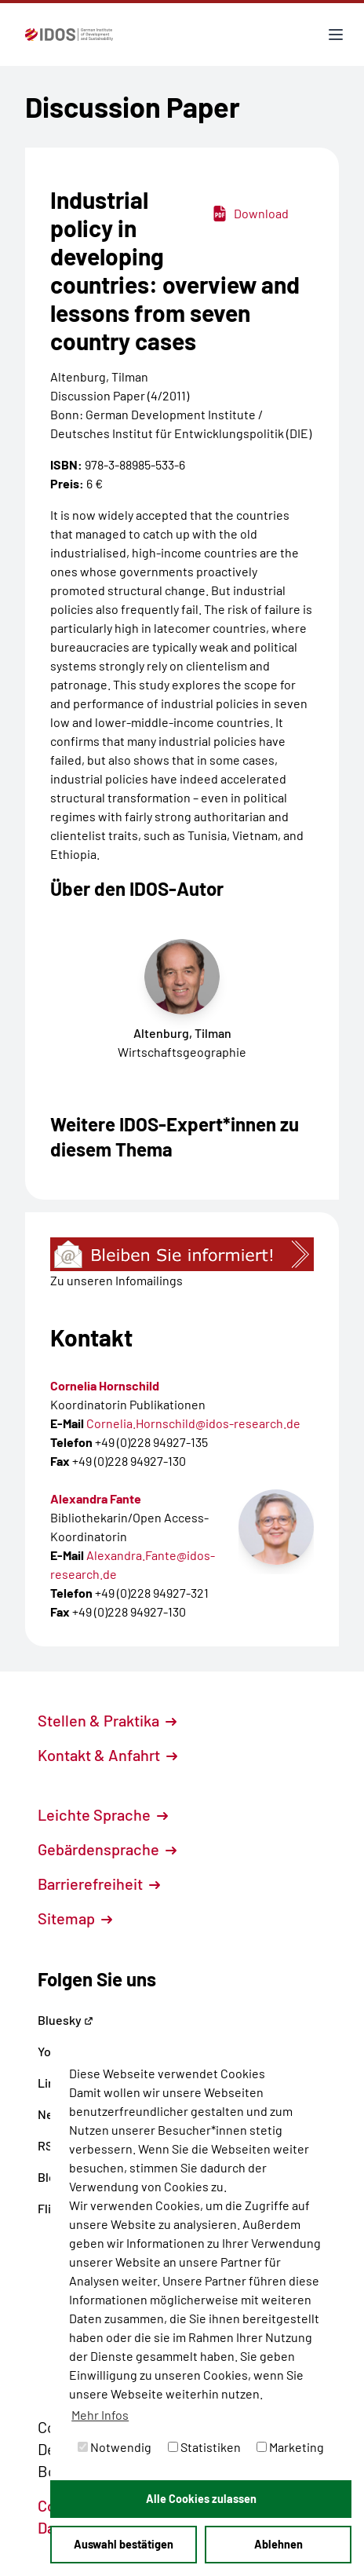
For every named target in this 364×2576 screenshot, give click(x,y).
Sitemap (75, 1918)
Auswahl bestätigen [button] (123, 2544)
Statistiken (204, 2446)
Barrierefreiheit (99, 1883)
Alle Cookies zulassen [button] (201, 2498)
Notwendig (114, 2446)
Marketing (290, 2446)
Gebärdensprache (107, 1849)
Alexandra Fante (95, 1498)
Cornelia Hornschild (104, 1385)
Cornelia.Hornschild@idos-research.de (193, 1423)
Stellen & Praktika (107, 1720)
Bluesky (65, 2019)
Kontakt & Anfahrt (107, 1754)
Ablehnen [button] (278, 2544)
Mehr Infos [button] (100, 2414)
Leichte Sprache (103, 1814)
